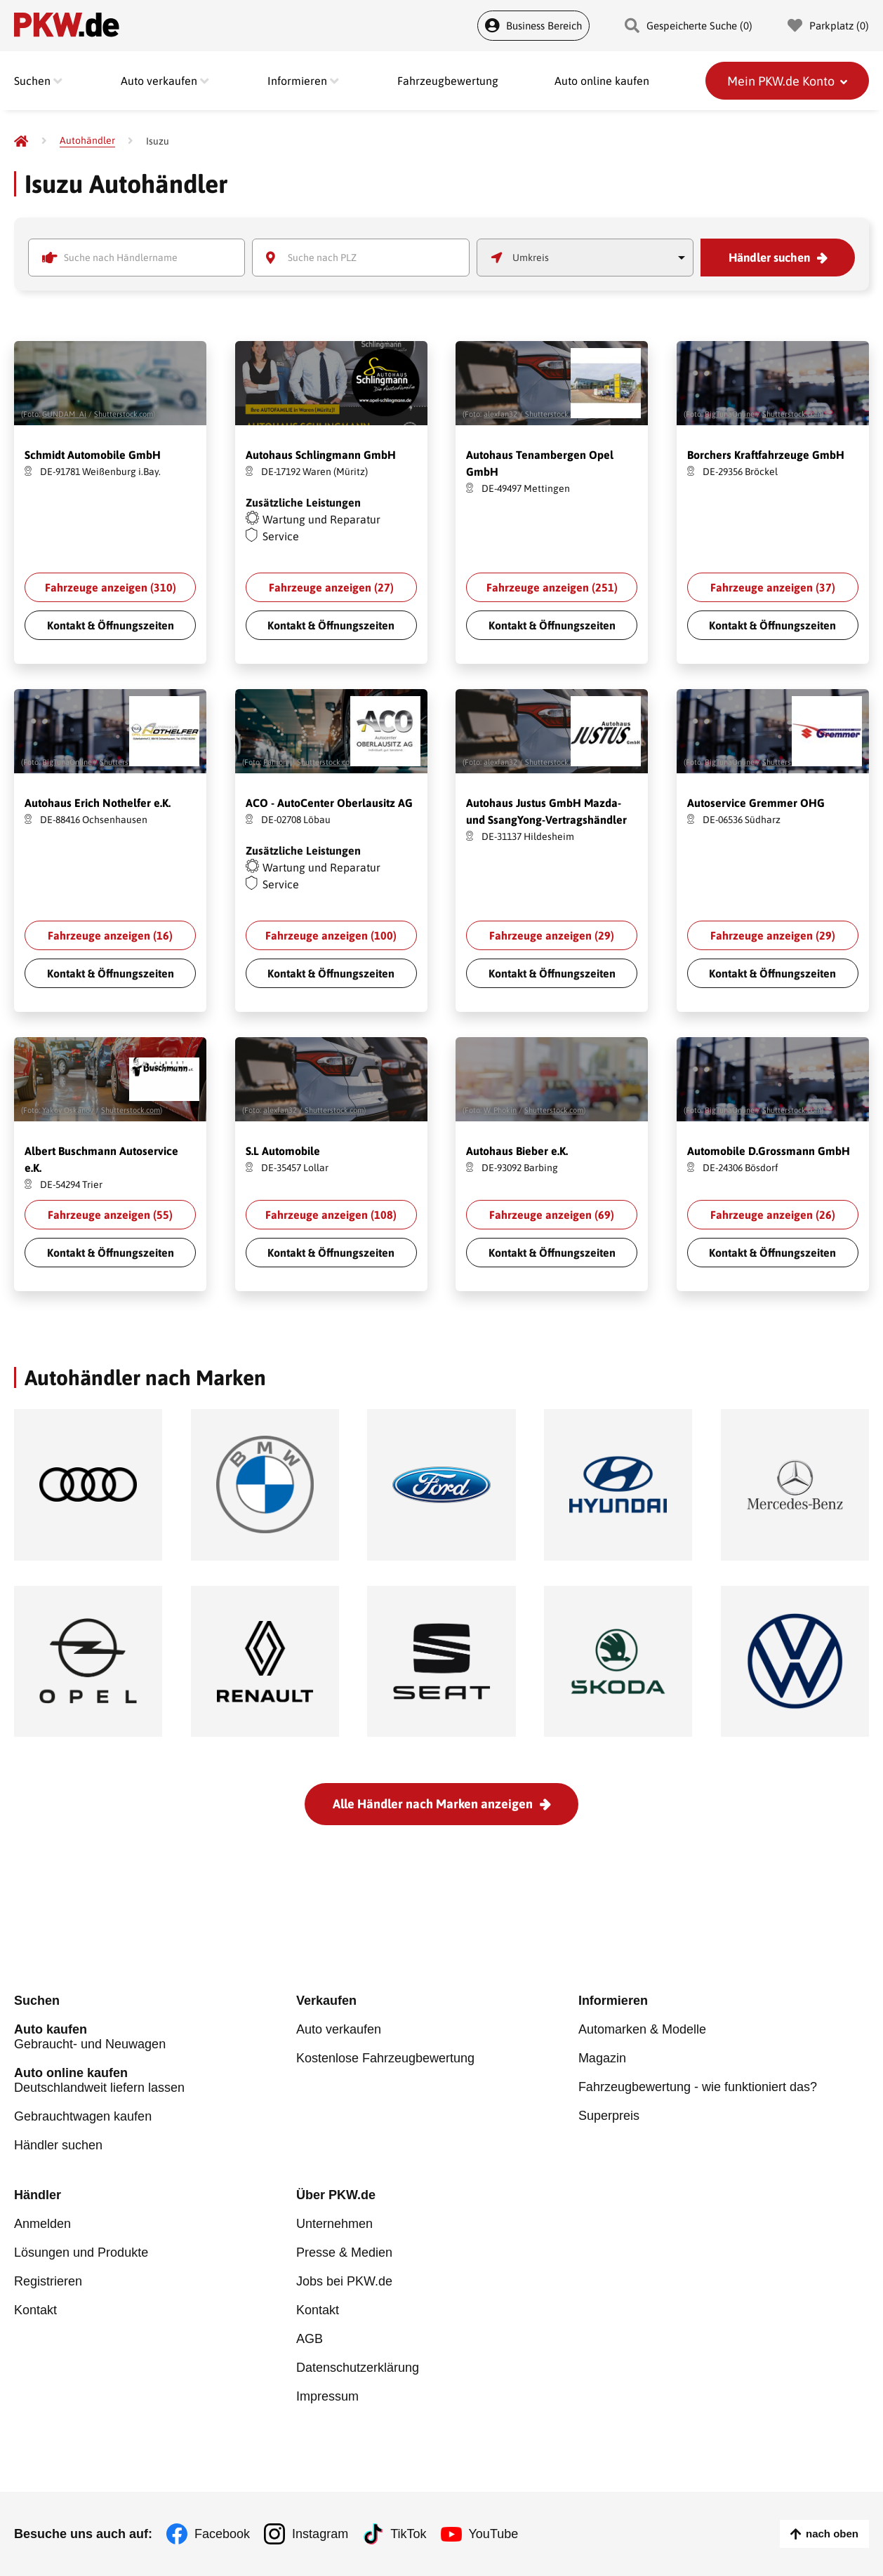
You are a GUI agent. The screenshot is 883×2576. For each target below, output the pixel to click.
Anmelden (42, 2224)
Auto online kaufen (602, 80)
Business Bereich (533, 25)
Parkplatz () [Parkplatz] (828, 25)
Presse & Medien (344, 2252)
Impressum (327, 2396)
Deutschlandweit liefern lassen (155, 2080)
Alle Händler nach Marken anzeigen (433, 1803)
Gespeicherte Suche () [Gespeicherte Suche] (688, 25)
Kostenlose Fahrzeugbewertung (385, 2058)
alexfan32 (500, 414)
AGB (309, 2339)
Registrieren (48, 2281)
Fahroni (276, 762)
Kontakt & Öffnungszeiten (110, 625)
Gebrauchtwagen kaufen (83, 2116)
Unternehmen (334, 2224)
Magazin (602, 2058)
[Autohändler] (87, 140)
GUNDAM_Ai (64, 414)
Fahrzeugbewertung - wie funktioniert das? (697, 2087)
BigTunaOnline (730, 414)
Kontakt (35, 2310)
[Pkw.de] (21, 141)
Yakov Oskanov (67, 1110)
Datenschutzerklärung (357, 2368)
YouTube (494, 2534)
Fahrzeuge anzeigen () (110, 587)
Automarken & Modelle (642, 2029)
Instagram (320, 2534)
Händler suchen (769, 258)
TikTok (408, 2534)
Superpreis (608, 2116)
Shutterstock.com (123, 414)
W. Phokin (500, 1110)
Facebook (222, 2534)
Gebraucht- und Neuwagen (155, 2036)
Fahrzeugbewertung (447, 80)
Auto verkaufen (338, 2029)
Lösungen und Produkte (81, 2252)
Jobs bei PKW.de (344, 2281)
